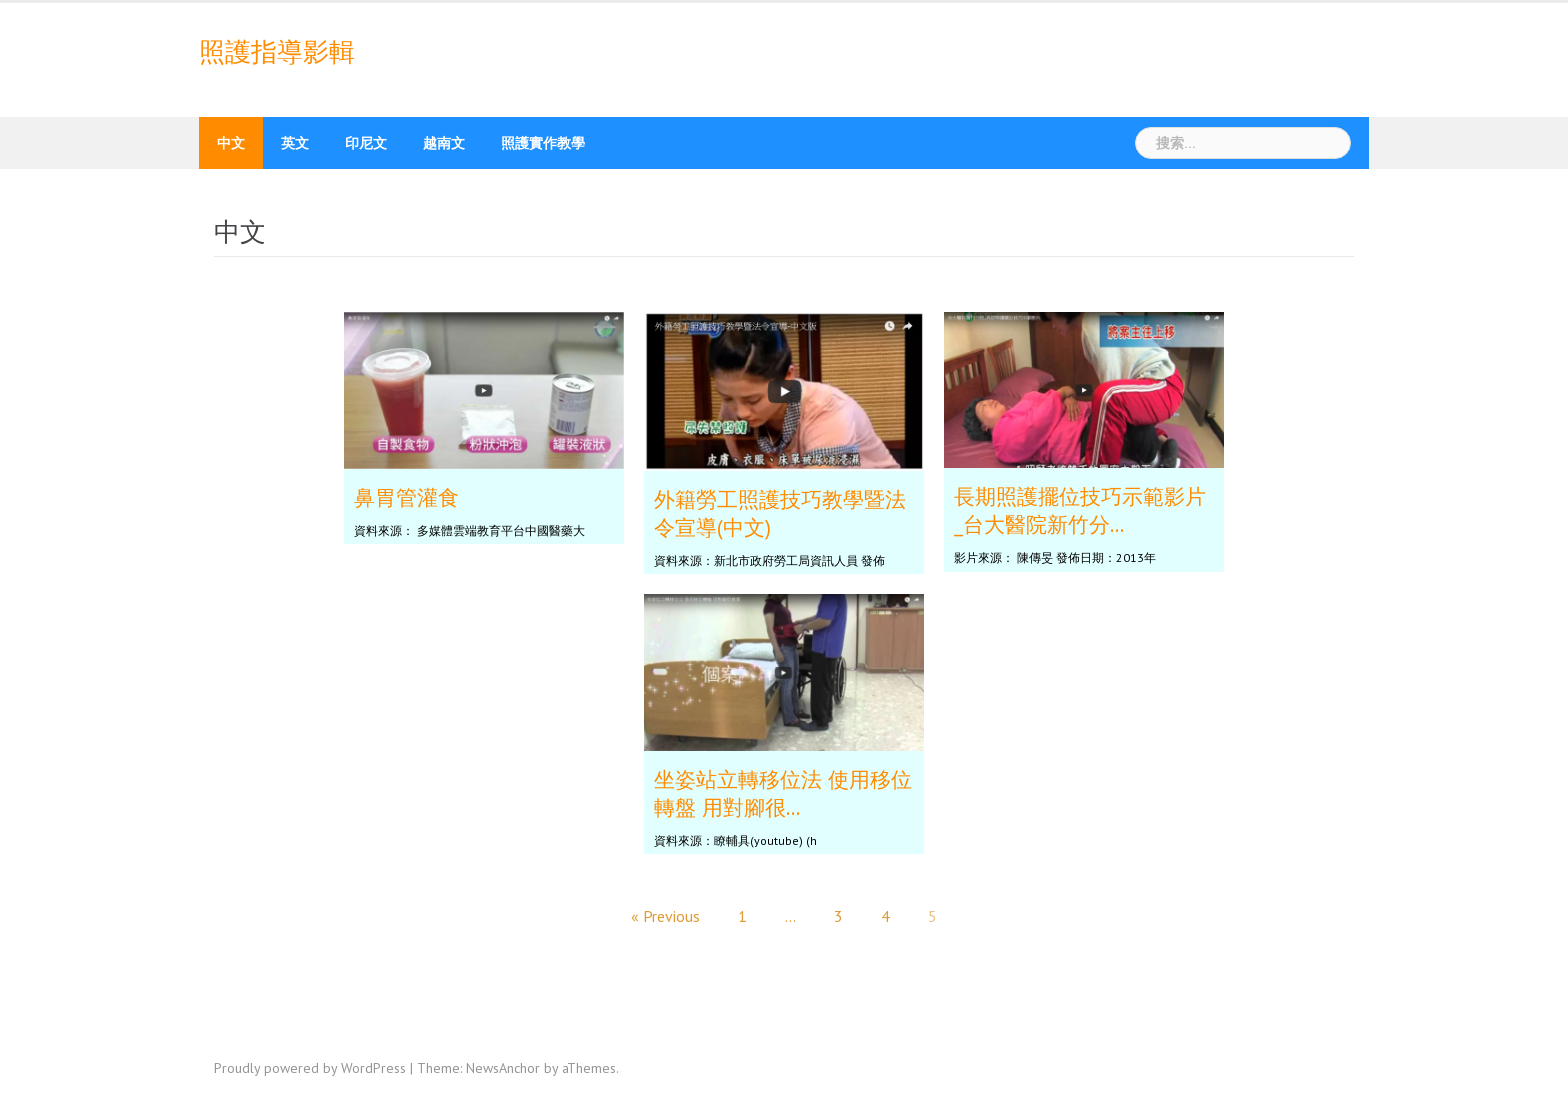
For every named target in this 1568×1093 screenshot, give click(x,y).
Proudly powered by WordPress (310, 1068)
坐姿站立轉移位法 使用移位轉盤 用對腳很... (783, 793)
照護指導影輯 (277, 52)
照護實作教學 (543, 143)
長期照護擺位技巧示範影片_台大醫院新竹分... (1080, 510)
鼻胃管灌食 (406, 497)
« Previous (665, 916)
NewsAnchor (503, 1068)
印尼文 (366, 143)
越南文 (444, 143)
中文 (231, 143)
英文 (295, 143)
